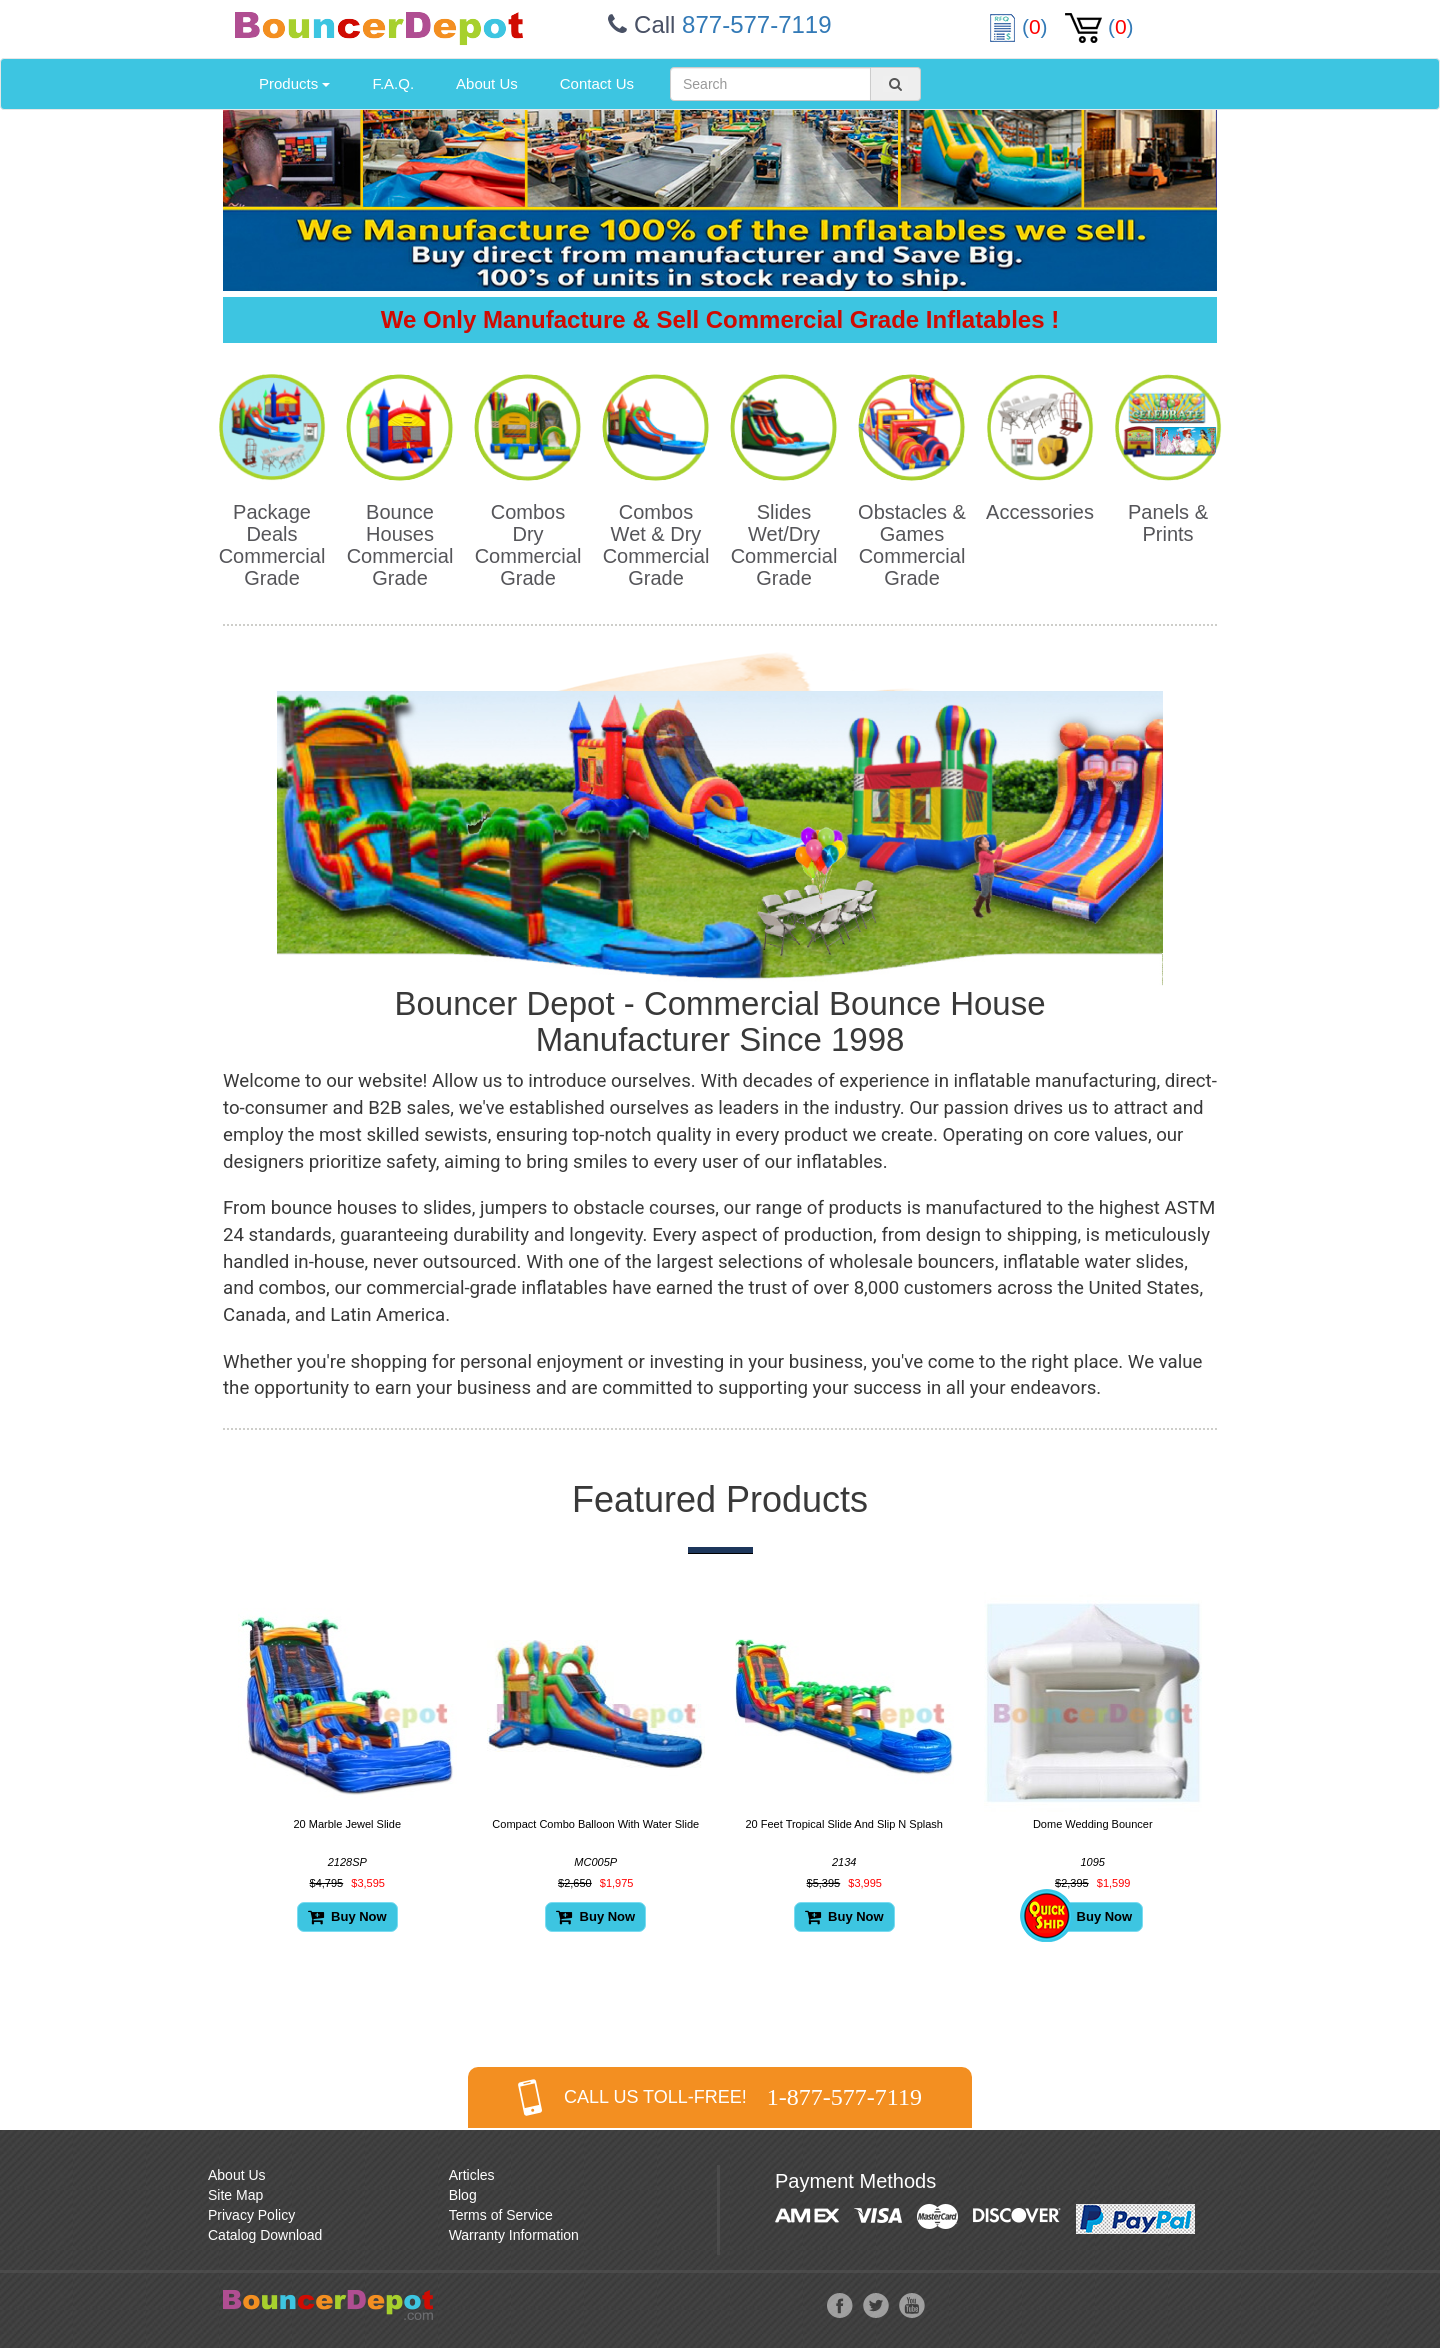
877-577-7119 (756, 24)
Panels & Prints (1168, 523)
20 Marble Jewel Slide (347, 1824)
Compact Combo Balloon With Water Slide (595, 1824)
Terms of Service (501, 2215)
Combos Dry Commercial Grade (528, 545)
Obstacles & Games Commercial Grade (912, 545)
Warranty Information (514, 2235)
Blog (463, 2195)
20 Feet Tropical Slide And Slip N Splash (844, 1824)
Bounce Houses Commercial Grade (400, 545)
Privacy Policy (251, 2215)
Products (294, 83)
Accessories (1040, 512)
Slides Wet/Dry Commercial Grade (784, 545)
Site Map (235, 2195)
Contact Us (597, 83)
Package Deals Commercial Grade (272, 545)
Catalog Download (265, 2235)
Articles (472, 2175)
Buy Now (347, 1916)
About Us (487, 83)
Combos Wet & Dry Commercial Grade (656, 545)
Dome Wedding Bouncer (1093, 1824)
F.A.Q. (393, 83)
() (1021, 26)
